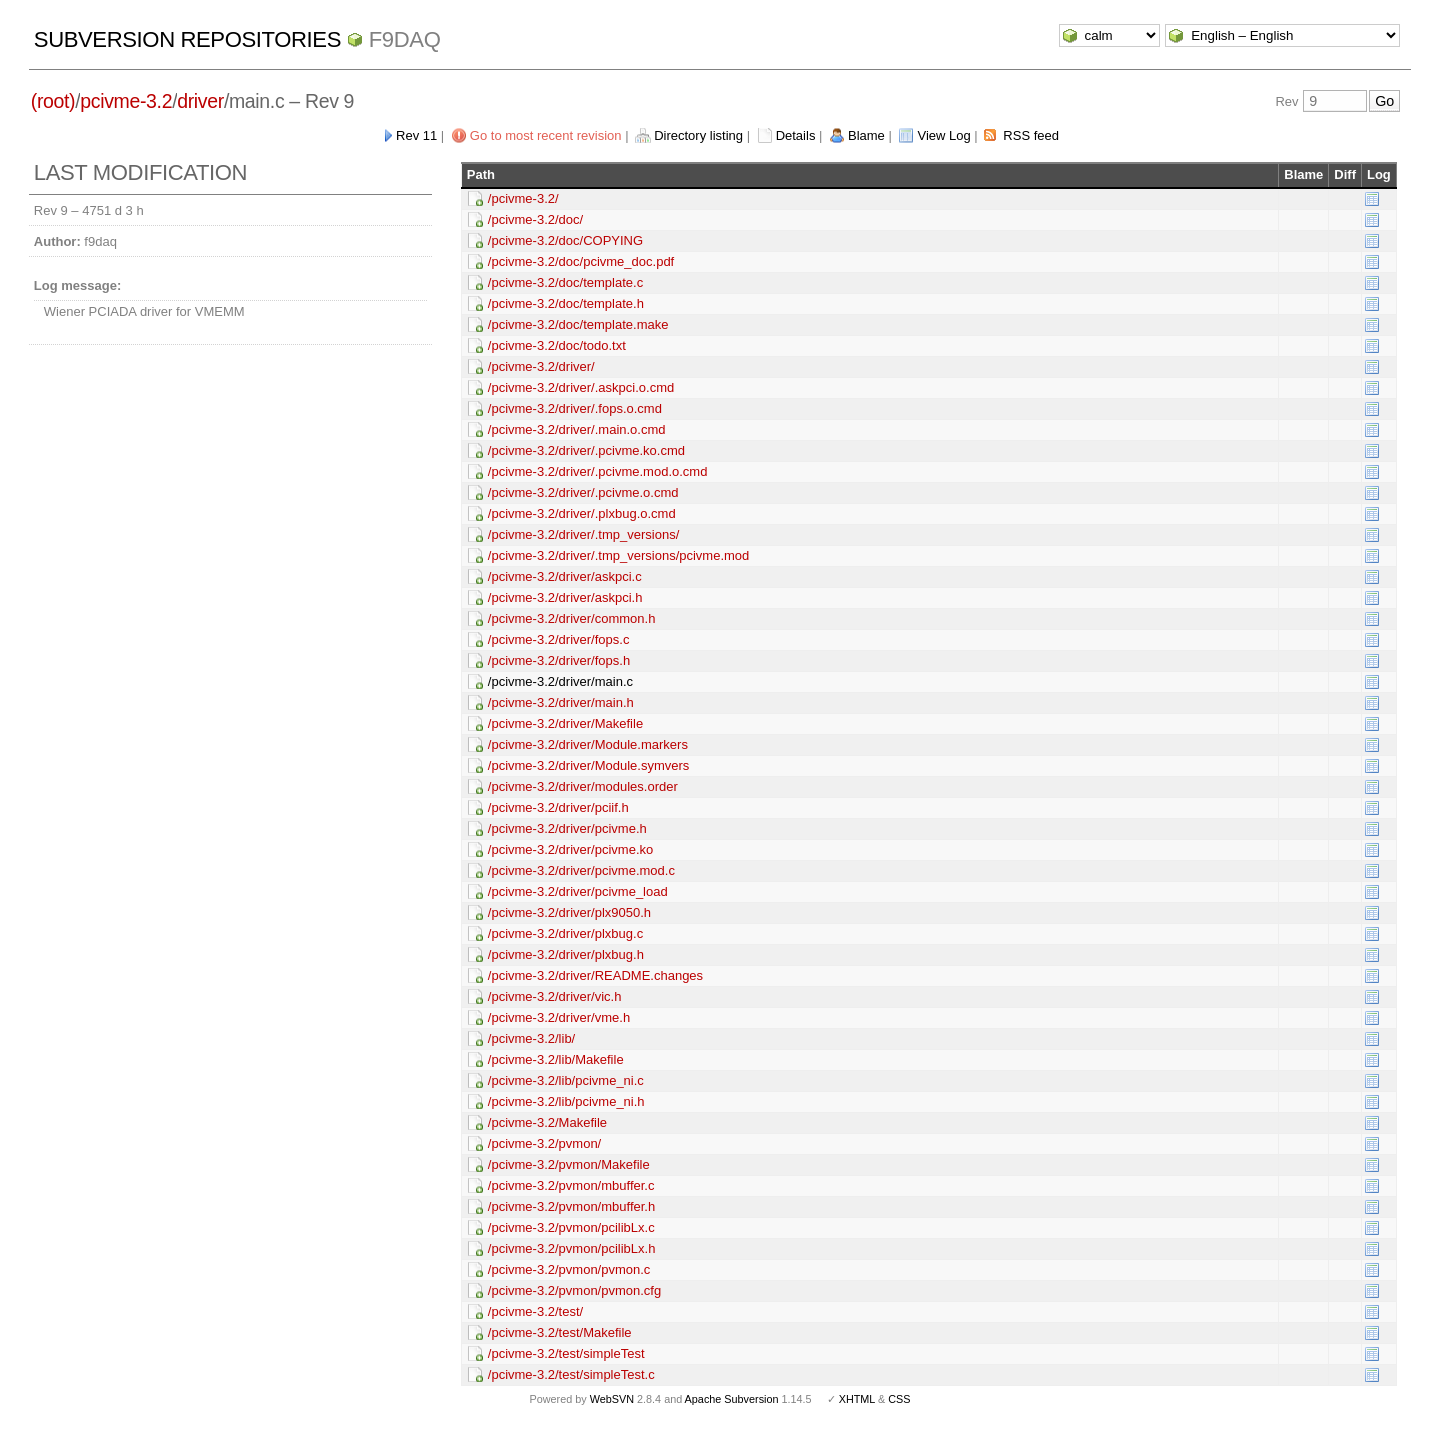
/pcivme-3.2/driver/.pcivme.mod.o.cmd (598, 471)
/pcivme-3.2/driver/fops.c (559, 639)
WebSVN (612, 1399)
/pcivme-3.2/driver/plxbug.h (566, 954)
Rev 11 (416, 135)
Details (796, 135)
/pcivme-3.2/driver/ (541, 366)
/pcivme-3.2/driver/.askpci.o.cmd (581, 387)
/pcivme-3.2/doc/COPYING (565, 240)
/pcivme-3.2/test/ (535, 1311)
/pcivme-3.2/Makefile (547, 1122)
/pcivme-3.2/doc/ (535, 219)
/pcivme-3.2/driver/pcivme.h (567, 828)
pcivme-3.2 (126, 101)
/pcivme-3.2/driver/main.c (560, 681)
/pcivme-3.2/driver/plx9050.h (569, 912)
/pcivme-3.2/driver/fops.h (559, 660)
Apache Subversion (732, 1399)
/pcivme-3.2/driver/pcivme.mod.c (581, 870)
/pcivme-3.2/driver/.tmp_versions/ (583, 534)
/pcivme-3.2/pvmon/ (544, 1143)
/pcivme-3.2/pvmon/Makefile (569, 1164)
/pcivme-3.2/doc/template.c (565, 282)
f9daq (405, 39)
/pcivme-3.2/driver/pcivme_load (578, 891)
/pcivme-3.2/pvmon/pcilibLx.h (572, 1248)
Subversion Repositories (187, 39)
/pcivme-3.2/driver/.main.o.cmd (577, 429)
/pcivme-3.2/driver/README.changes (595, 975)
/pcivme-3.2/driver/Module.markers (588, 744)
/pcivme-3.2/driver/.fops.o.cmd (575, 408)
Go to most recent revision (546, 135)
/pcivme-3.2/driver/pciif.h (558, 807)
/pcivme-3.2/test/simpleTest (566, 1353)
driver (200, 101)
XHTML (857, 1399)
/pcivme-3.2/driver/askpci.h (565, 597)
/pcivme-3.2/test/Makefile (560, 1332)
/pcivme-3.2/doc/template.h (566, 303)
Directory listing (698, 135)
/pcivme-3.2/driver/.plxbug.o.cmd (582, 513)
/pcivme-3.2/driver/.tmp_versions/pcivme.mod (619, 555)
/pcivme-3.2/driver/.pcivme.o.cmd (583, 492)
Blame (866, 135)
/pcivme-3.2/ (523, 198)
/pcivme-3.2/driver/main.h (561, 702)
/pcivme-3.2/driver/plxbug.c (565, 933)
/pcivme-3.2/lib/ (531, 1038)
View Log (943, 135)
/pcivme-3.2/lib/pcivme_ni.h (566, 1101)
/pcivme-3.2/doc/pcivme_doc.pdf (581, 261)
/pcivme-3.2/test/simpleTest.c (571, 1374)
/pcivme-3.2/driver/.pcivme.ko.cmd (586, 450)
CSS (899, 1399)
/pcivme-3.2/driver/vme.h (559, 1017)
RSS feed (1031, 135)
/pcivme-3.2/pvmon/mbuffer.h (571, 1206)
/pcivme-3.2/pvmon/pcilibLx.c (571, 1227)
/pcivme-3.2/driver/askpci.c (565, 576)
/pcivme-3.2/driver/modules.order (583, 786)
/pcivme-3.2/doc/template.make (578, 324)
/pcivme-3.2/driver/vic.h (555, 996)
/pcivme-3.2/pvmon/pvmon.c (569, 1269)
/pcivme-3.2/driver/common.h (572, 618)
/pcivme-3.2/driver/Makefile (565, 723)
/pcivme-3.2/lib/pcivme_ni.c (566, 1080)
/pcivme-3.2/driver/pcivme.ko (570, 849)
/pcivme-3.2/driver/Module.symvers (589, 765)
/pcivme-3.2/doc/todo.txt (557, 345)
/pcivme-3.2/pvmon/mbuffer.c (571, 1185)
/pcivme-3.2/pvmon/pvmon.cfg (574, 1290)
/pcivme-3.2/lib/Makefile (556, 1059)
